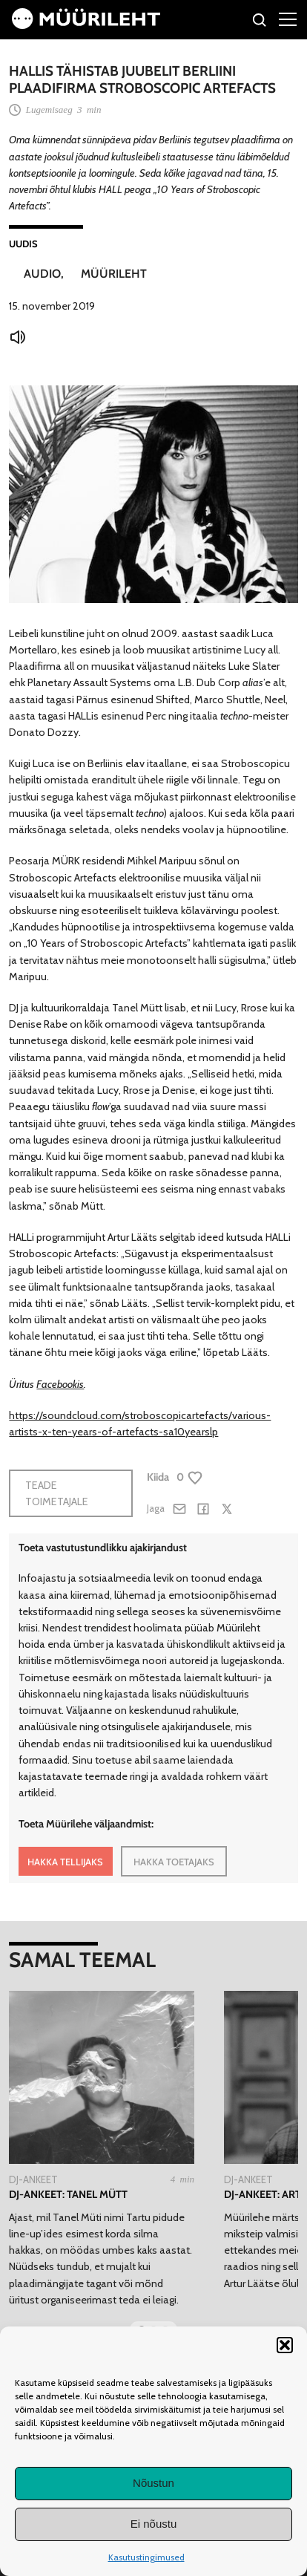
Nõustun (153, 2482)
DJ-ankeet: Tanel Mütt (68, 2194)
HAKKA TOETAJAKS (173, 1862)
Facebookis (60, 1384)
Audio (42, 274)
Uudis (23, 244)
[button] (284, 2345)
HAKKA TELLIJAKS (65, 1862)
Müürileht (114, 274)
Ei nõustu (154, 2523)
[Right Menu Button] (288, 18)
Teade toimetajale (56, 1493)
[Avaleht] (86, 25)
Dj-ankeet (33, 2179)
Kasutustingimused (146, 2557)
